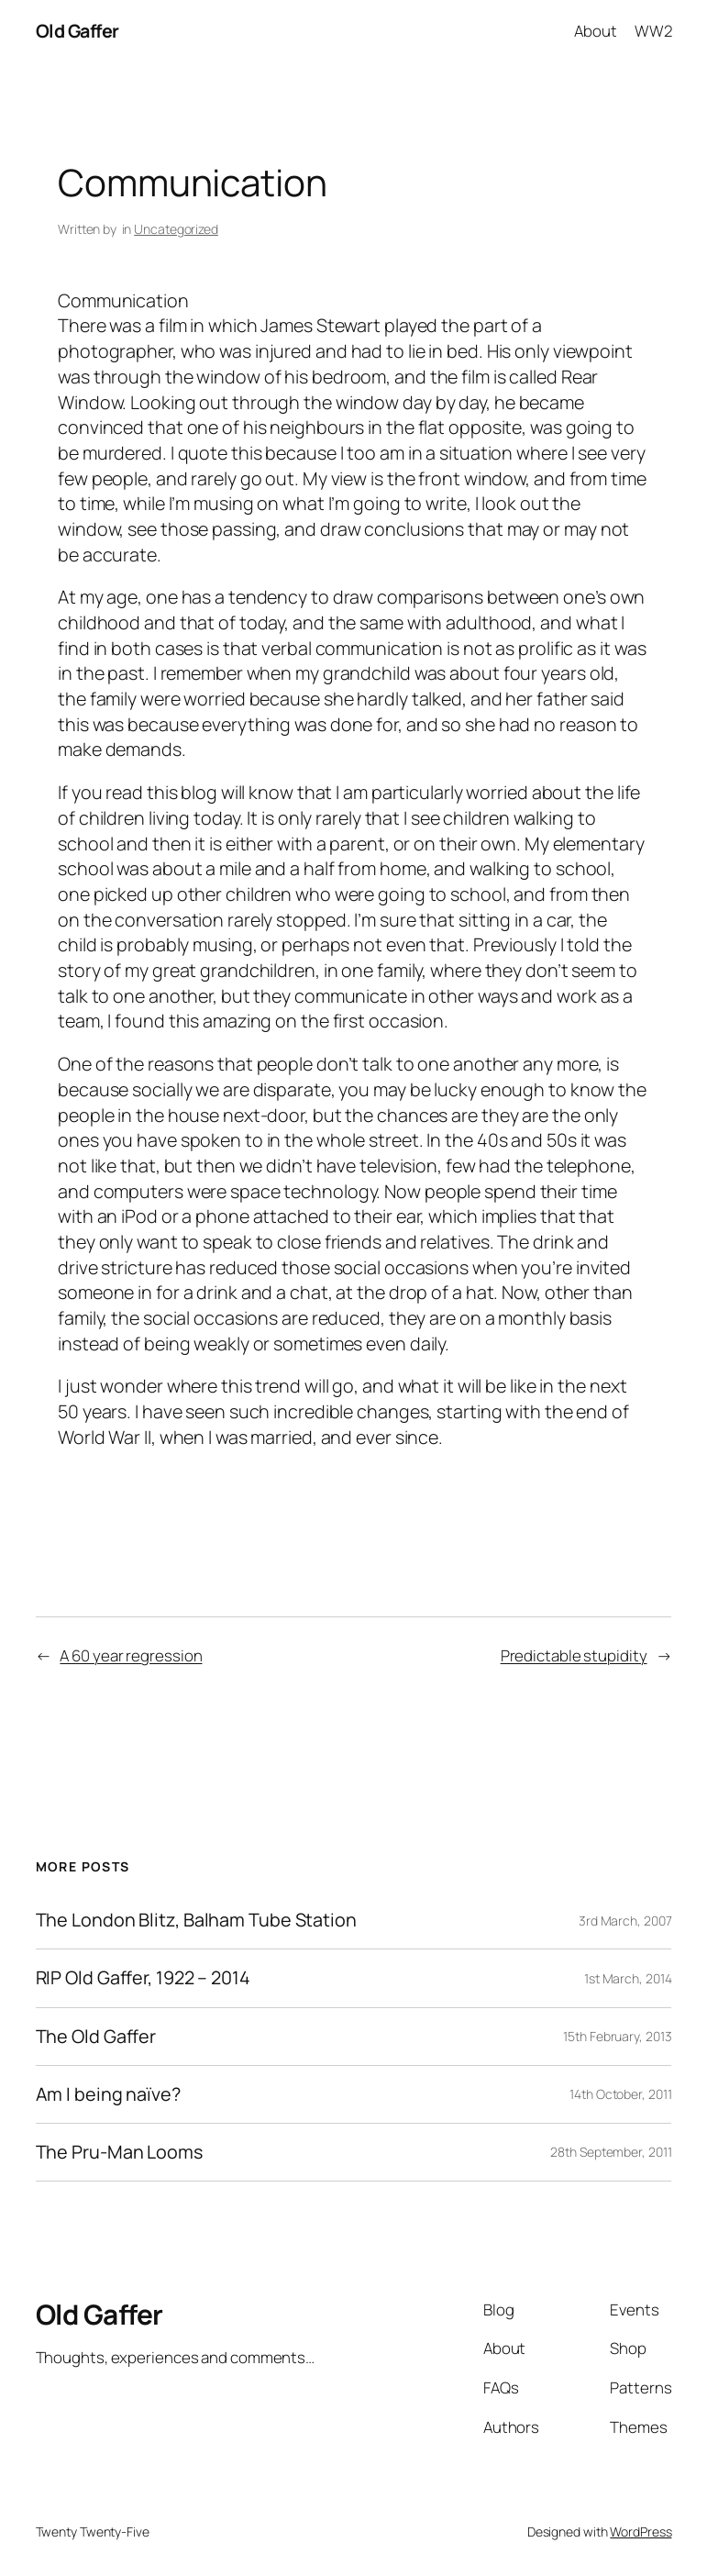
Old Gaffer (77, 30)
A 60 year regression (131, 1655)
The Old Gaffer (96, 2036)
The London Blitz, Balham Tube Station (196, 1920)
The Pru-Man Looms (119, 2152)
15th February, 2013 (617, 2036)
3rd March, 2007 (625, 1920)
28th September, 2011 (610, 2151)
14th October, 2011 (620, 2094)
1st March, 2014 (628, 1978)
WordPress (640, 2531)
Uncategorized (176, 229)
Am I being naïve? (108, 2094)
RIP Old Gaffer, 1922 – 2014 (143, 1978)
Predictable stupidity (574, 1655)
